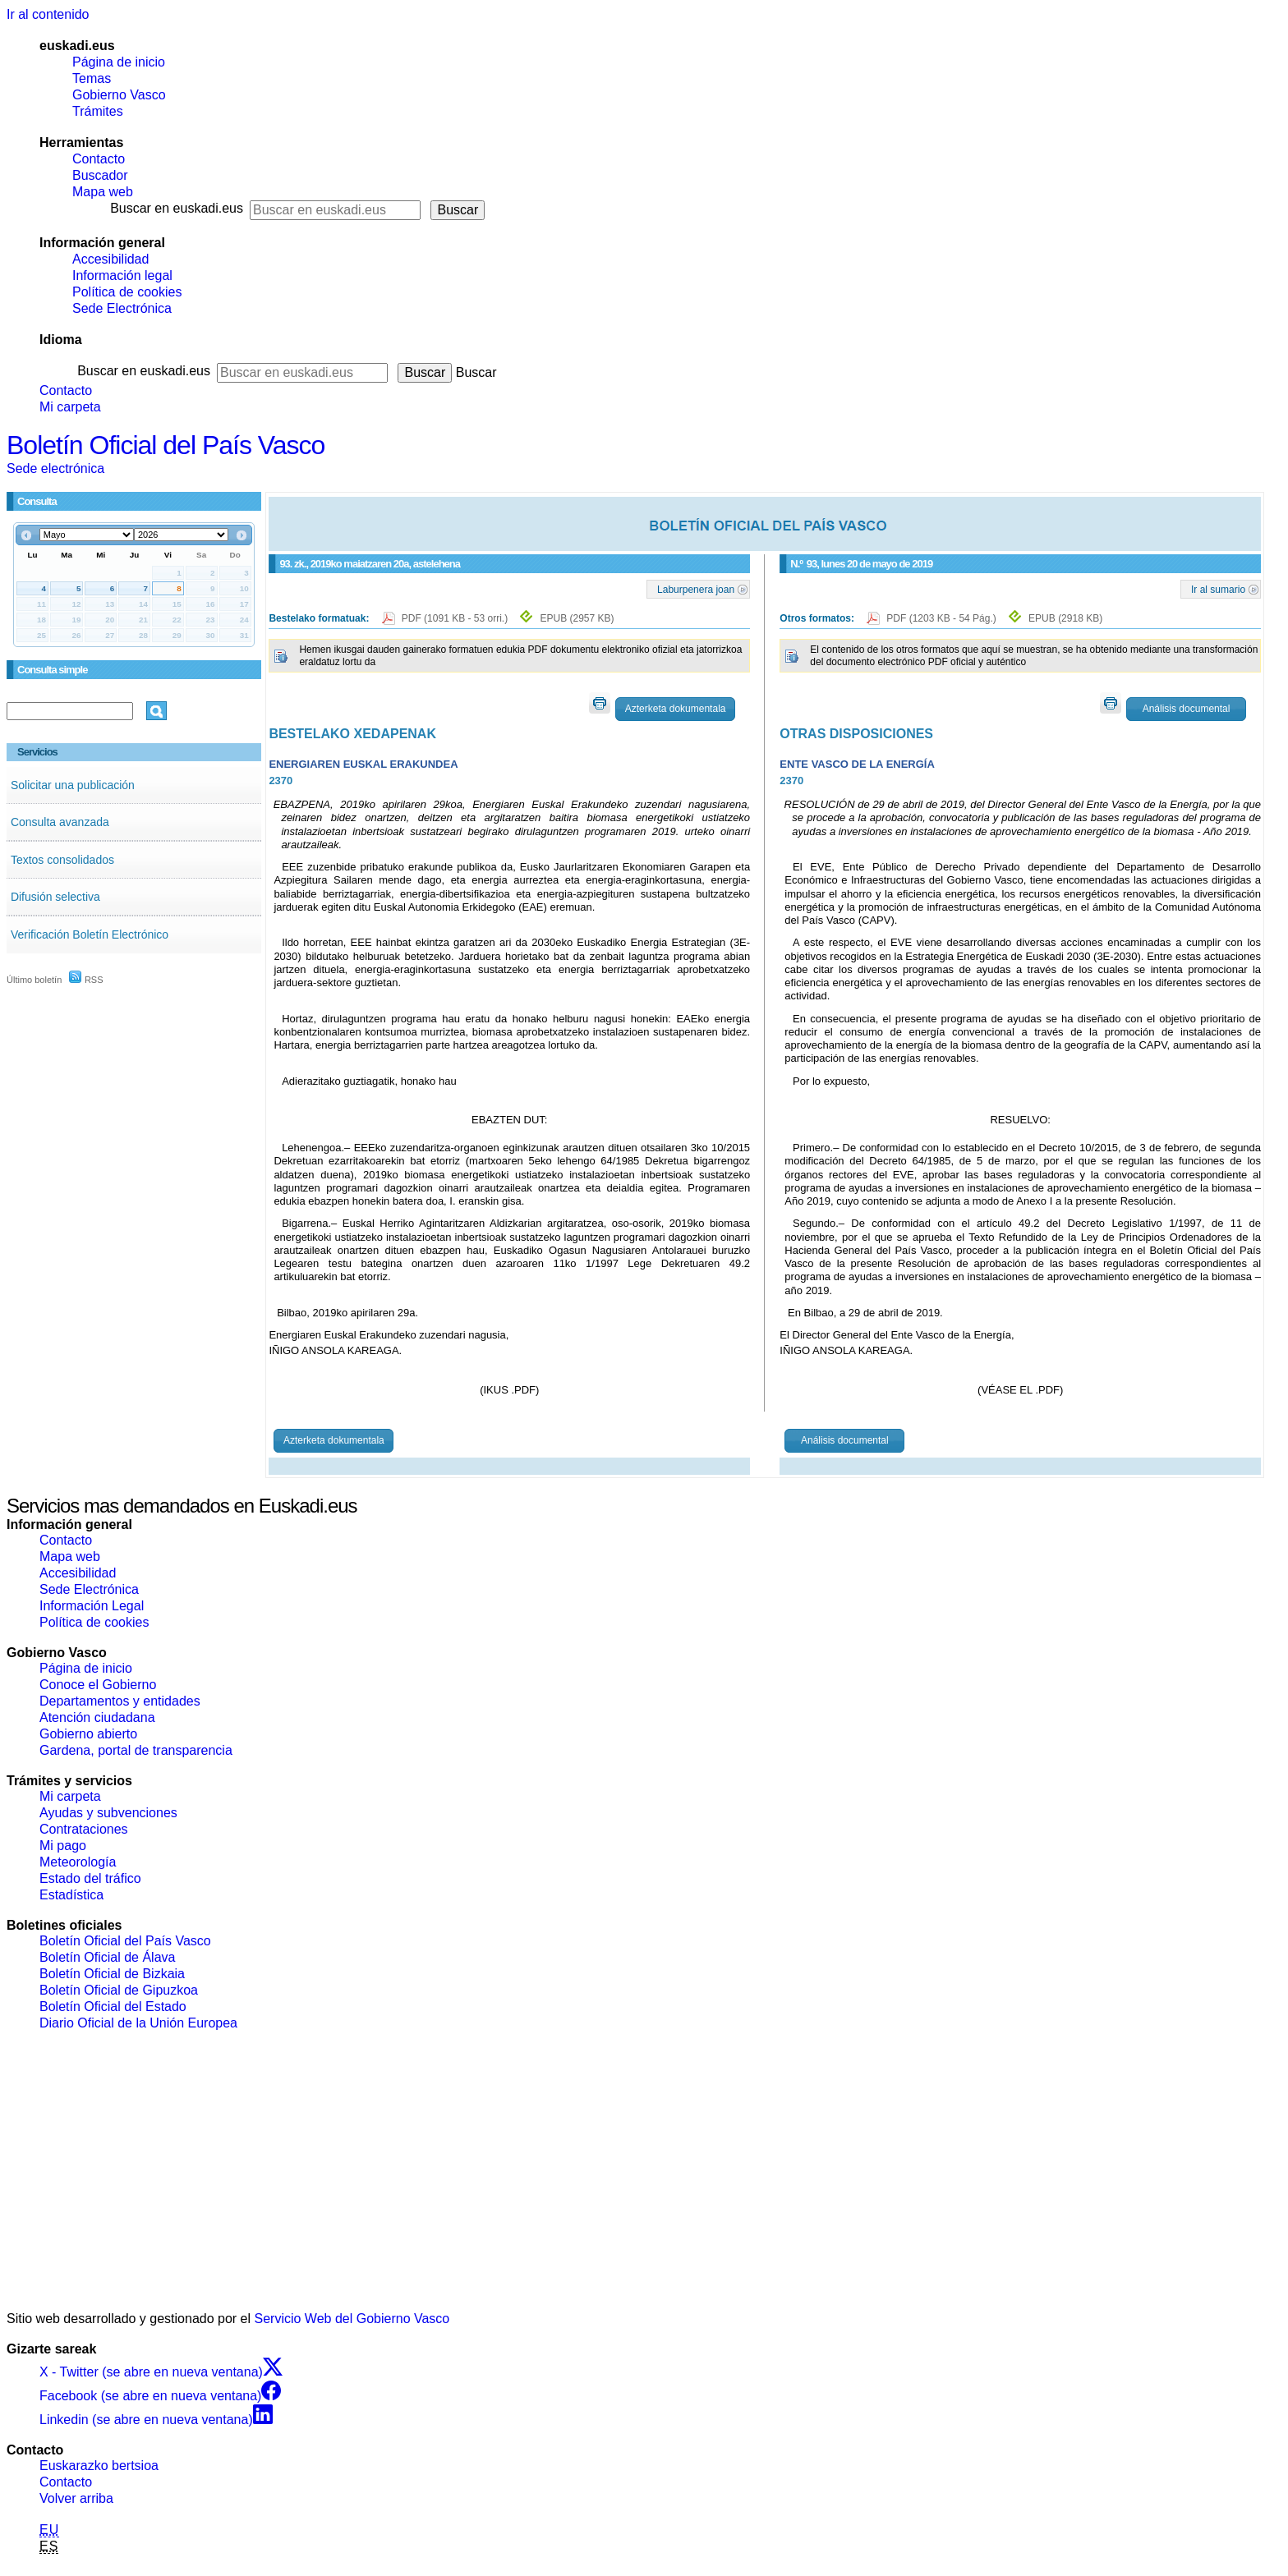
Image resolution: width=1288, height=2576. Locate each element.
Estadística (71, 1895)
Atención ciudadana (97, 1717)
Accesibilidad (110, 259)
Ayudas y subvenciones (108, 1813)
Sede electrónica (55, 468)
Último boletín (34, 980)
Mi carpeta (70, 407)
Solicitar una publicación (73, 785)
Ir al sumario (1218, 589)
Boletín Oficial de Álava (107, 1957)
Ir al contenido (48, 14)
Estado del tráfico (90, 1878)
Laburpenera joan (695, 589)
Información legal (122, 275)
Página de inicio (118, 62)
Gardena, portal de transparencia (135, 1750)
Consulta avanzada (60, 822)
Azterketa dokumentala (675, 708)
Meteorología (77, 1862)
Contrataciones (83, 1829)
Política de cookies (127, 292)
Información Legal (91, 1606)
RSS (86, 980)
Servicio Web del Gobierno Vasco (352, 2319)
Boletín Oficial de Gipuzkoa (118, 1990)
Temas (91, 78)
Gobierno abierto (88, 1734)
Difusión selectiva (55, 896)
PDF (456, 618)
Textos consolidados (62, 859)
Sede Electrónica (122, 308)
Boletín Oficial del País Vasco (165, 445)
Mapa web (102, 192)
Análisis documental (1186, 708)
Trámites (97, 111)
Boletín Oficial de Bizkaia (112, 1974)
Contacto (98, 159)
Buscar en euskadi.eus (176, 208)
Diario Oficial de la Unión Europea (138, 2023)
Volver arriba (76, 2498)
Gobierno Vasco (119, 95)
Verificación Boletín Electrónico (89, 934)
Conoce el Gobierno (97, 1685)
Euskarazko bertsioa (99, 2466)
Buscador (100, 175)
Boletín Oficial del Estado (112, 2007)
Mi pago (62, 1846)
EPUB (577, 618)
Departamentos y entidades (119, 1701)
